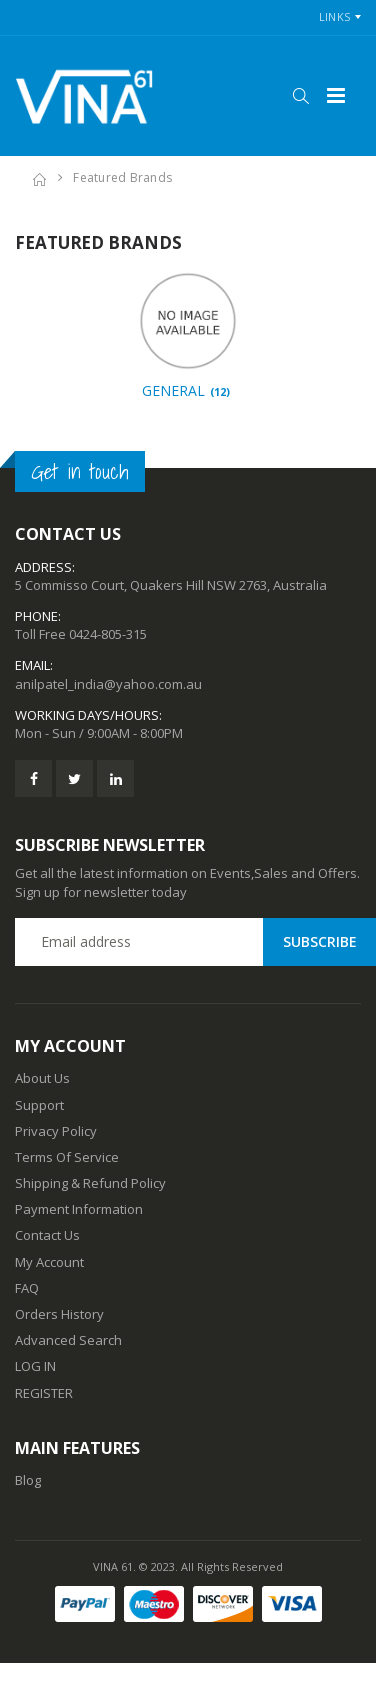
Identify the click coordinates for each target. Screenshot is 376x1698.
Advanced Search (68, 1340)
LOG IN (35, 1366)
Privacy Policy (56, 1131)
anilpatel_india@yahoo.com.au (108, 684)
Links (334, 16)
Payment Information (79, 1209)
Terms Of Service (67, 1157)
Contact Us (47, 1235)
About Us (42, 1078)
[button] (300, 96)
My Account (49, 1262)
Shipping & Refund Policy (90, 1183)
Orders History (59, 1314)
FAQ (27, 1288)
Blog (28, 1480)
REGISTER (44, 1393)
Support (39, 1105)
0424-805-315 (108, 634)
